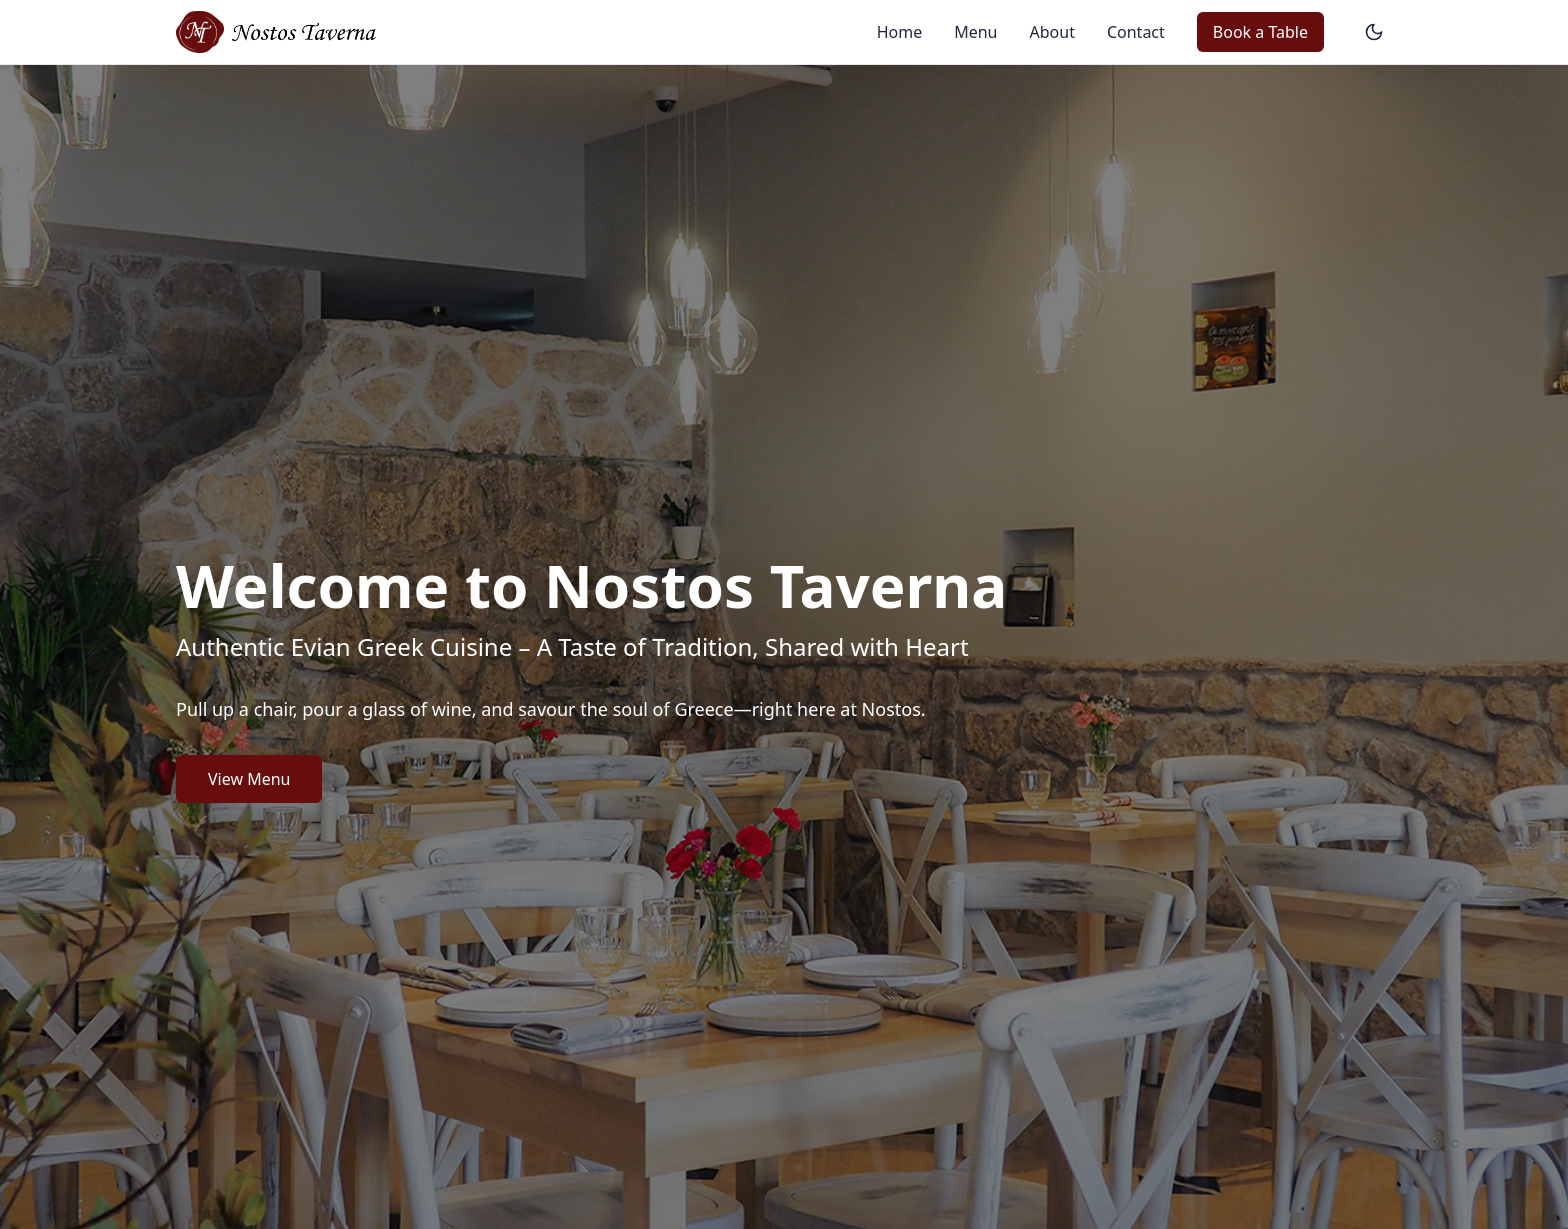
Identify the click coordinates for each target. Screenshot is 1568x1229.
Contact (1136, 32)
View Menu (249, 779)
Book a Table (1260, 32)
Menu (975, 32)
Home (900, 32)
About (1052, 32)
